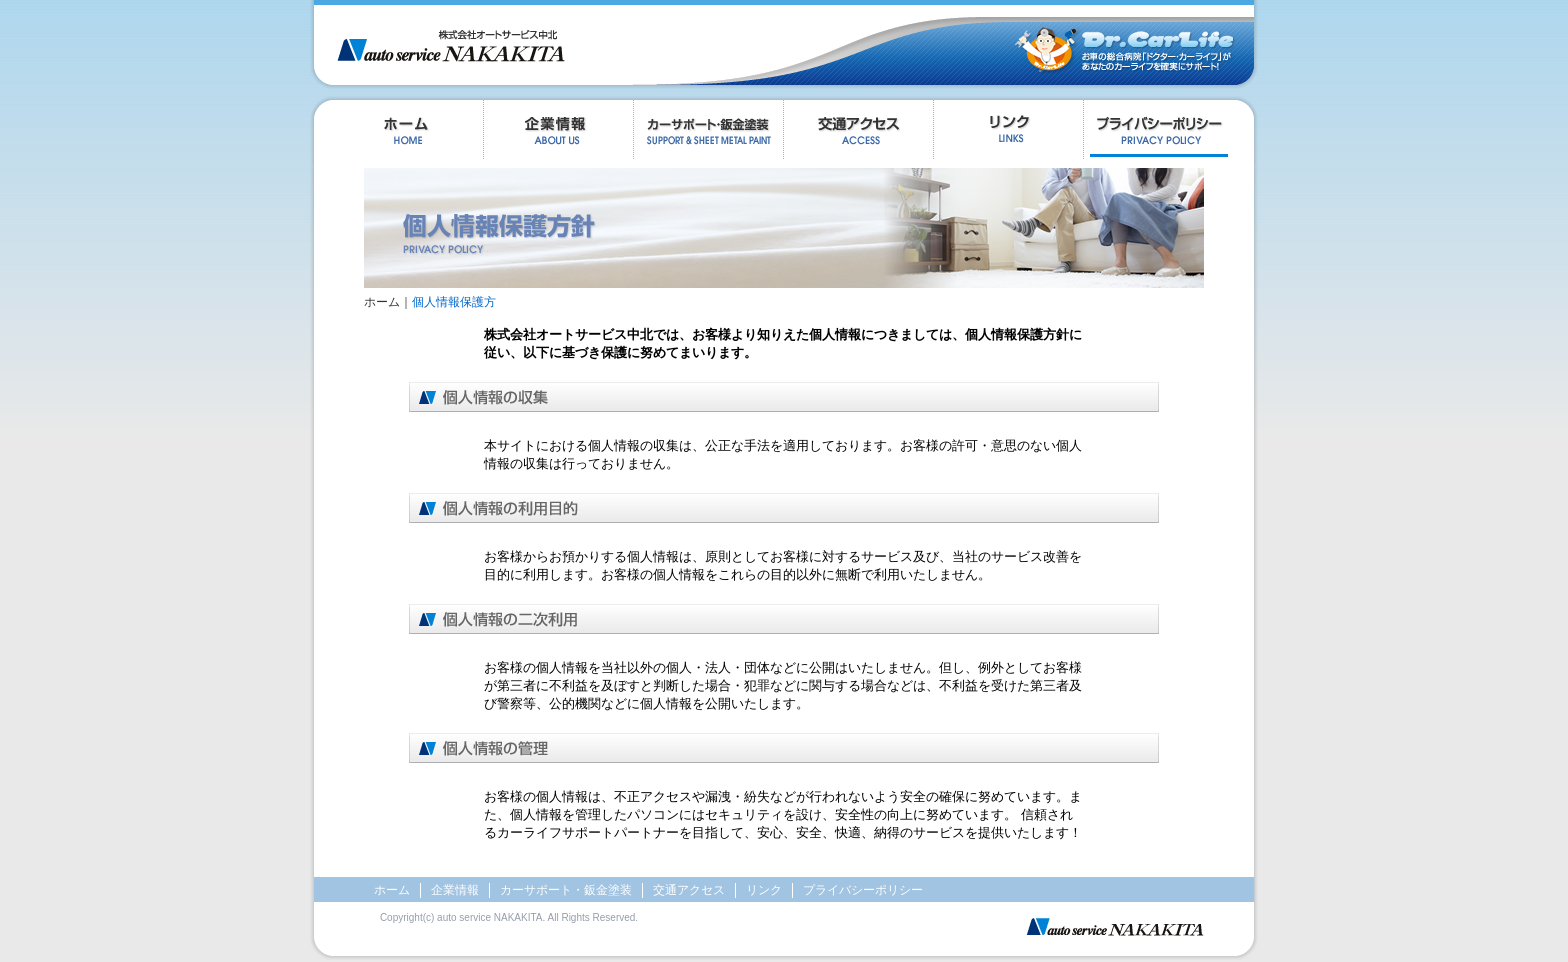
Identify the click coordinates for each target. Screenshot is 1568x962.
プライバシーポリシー (1171, 134)
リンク (1008, 134)
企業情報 (558, 134)
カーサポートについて (708, 134)
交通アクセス (858, 134)
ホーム (396, 134)
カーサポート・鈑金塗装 (566, 890)
